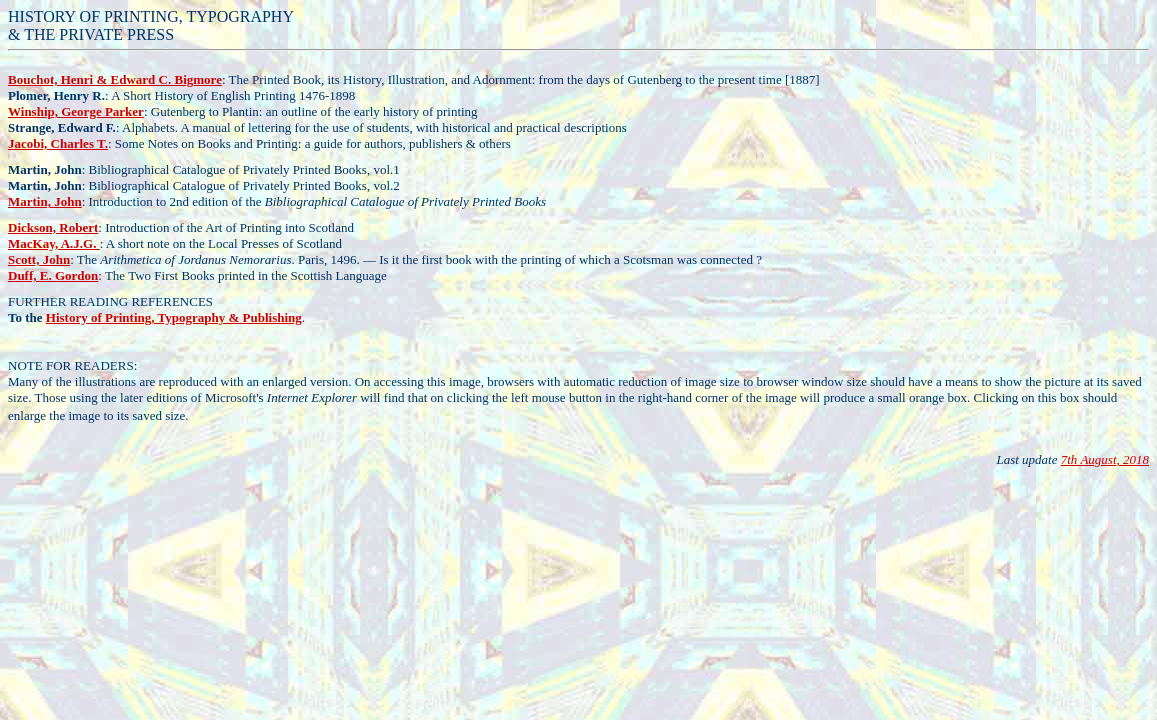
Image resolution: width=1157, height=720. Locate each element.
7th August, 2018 (1105, 459)
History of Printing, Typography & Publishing (174, 317)
